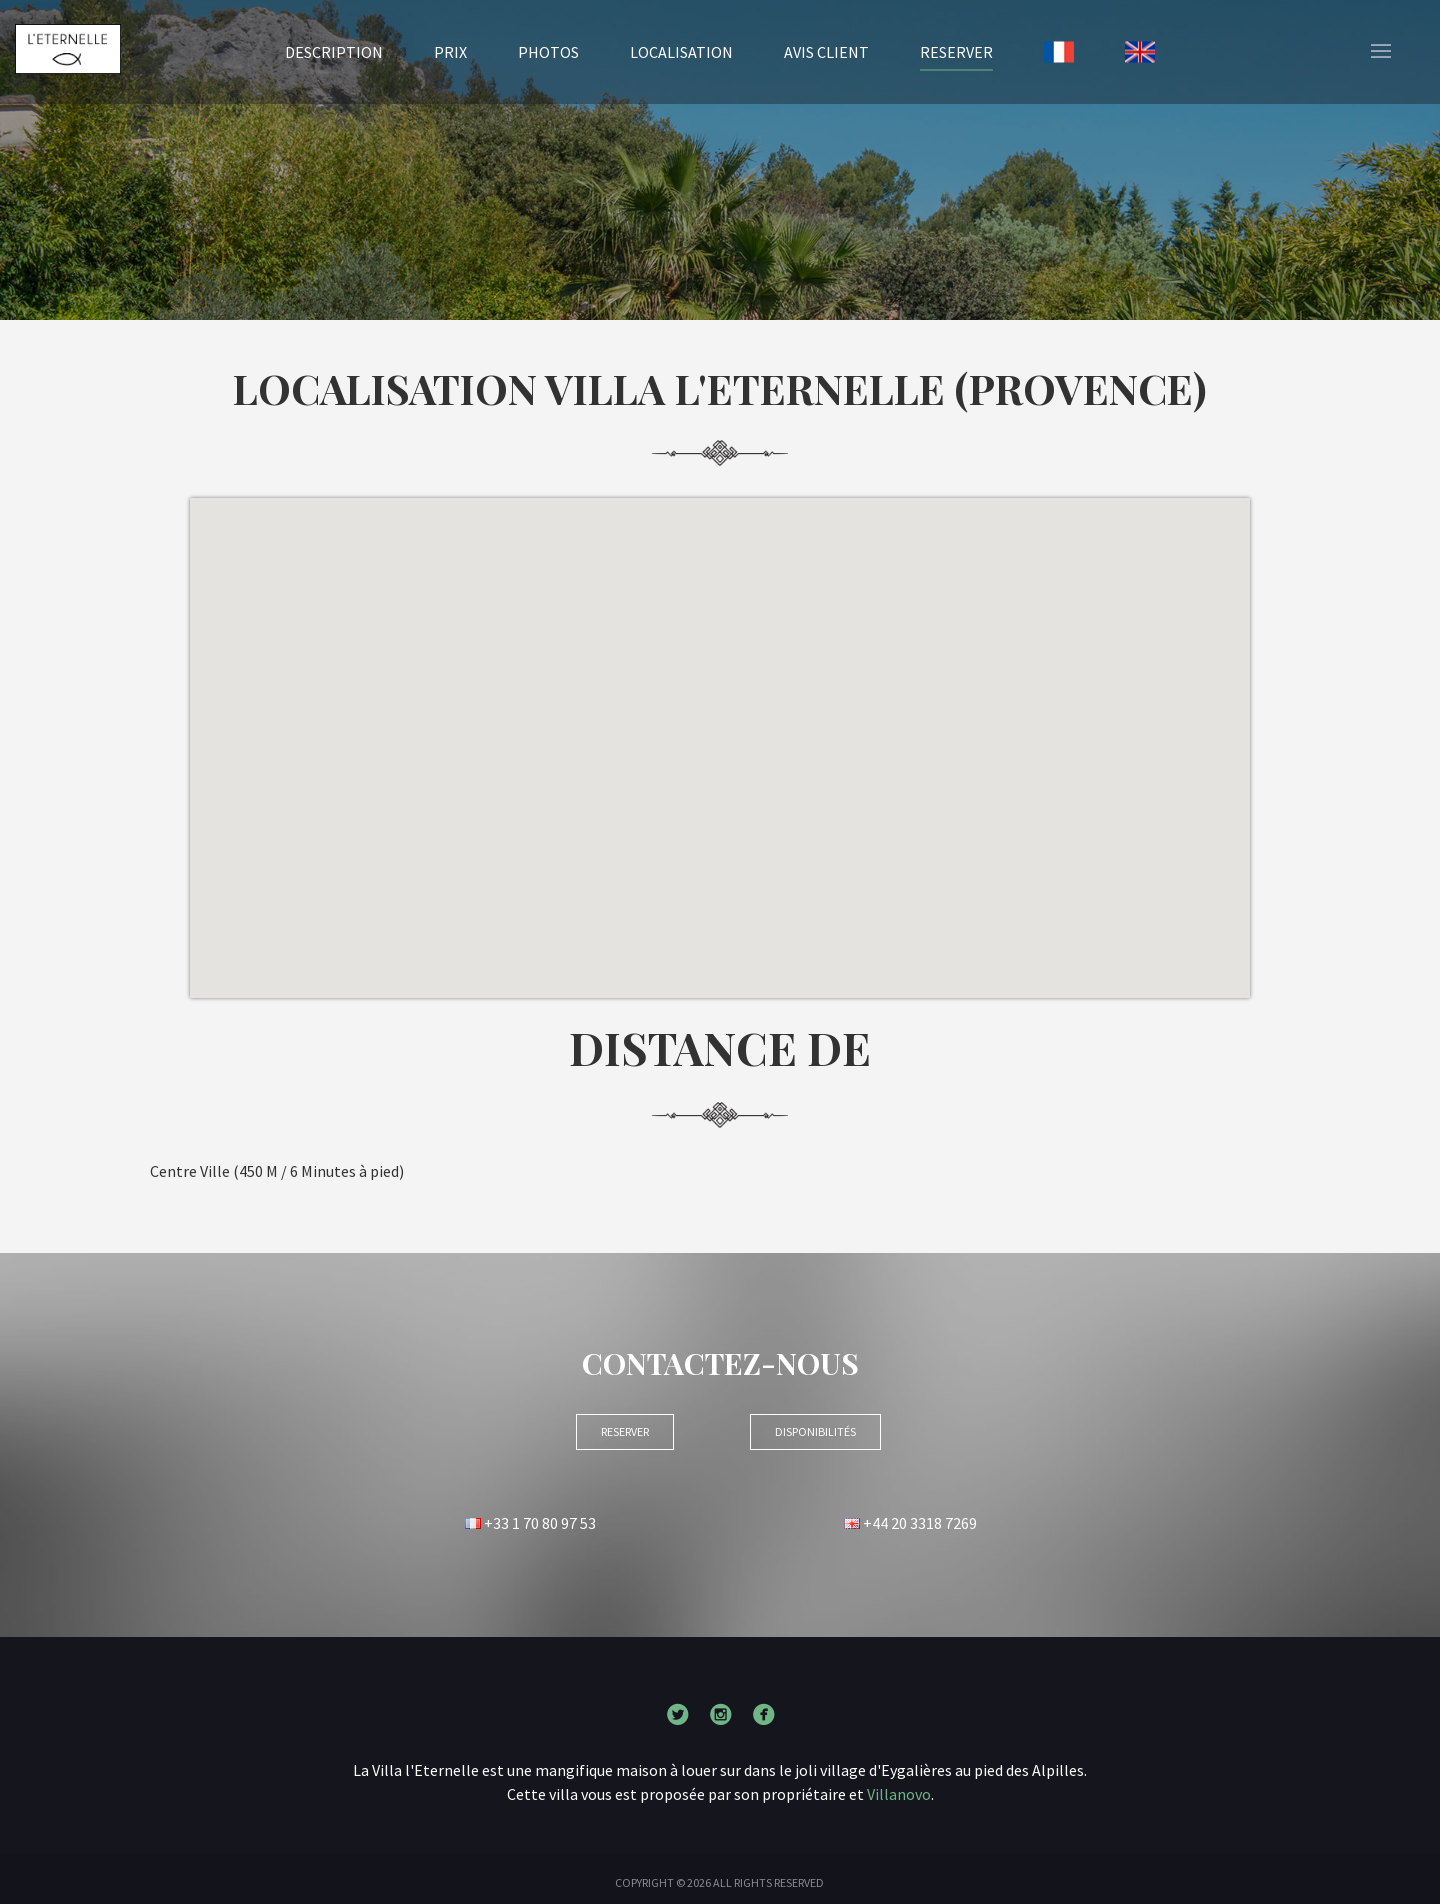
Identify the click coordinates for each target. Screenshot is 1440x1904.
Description (334, 52)
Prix (450, 52)
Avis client (826, 52)
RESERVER (956, 51)
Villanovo (899, 1794)
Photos (548, 52)
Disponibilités (815, 1431)
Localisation (681, 52)
